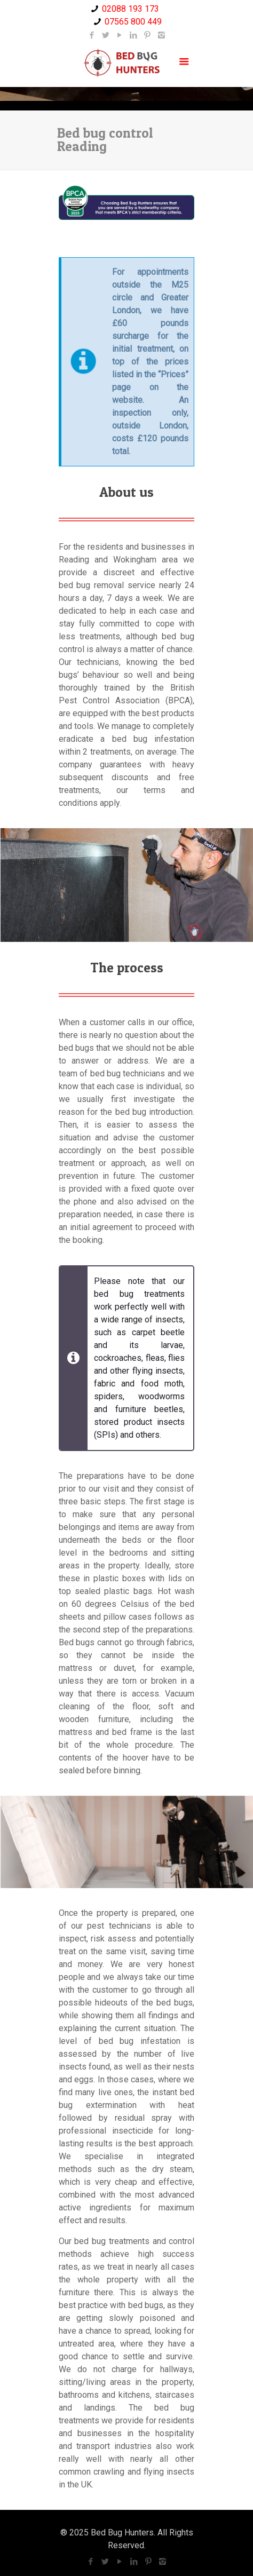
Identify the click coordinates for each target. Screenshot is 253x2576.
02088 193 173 (130, 9)
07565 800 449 (133, 22)
